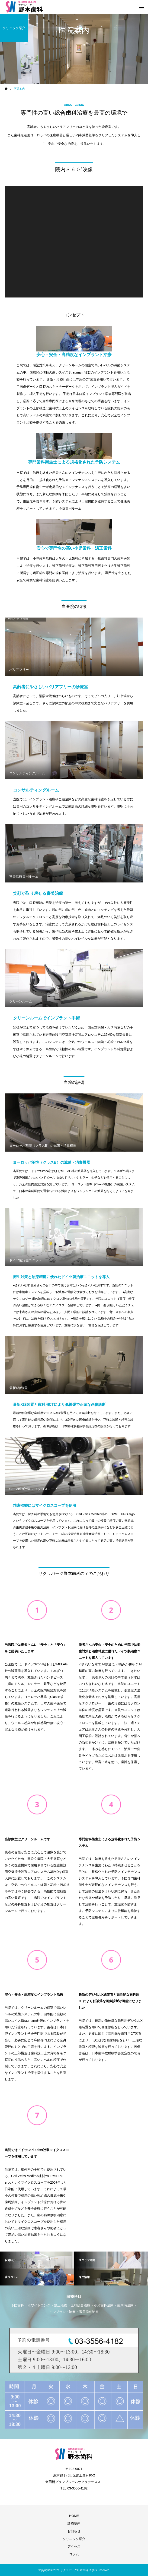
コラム (74, 2554)
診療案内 (74, 2523)
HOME (74, 2516)
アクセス (74, 2546)
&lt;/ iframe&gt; (74, 241)
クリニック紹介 (74, 2539)
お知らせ (74, 2531)
